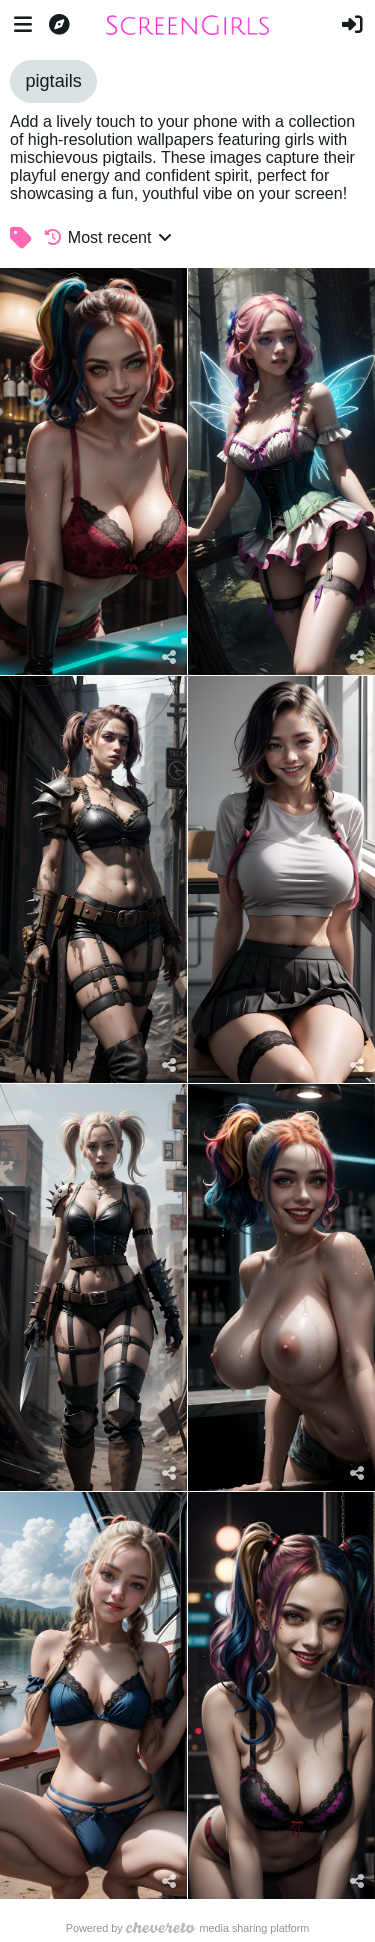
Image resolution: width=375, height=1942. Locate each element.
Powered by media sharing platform (188, 1928)
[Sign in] (352, 25)
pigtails (53, 81)
